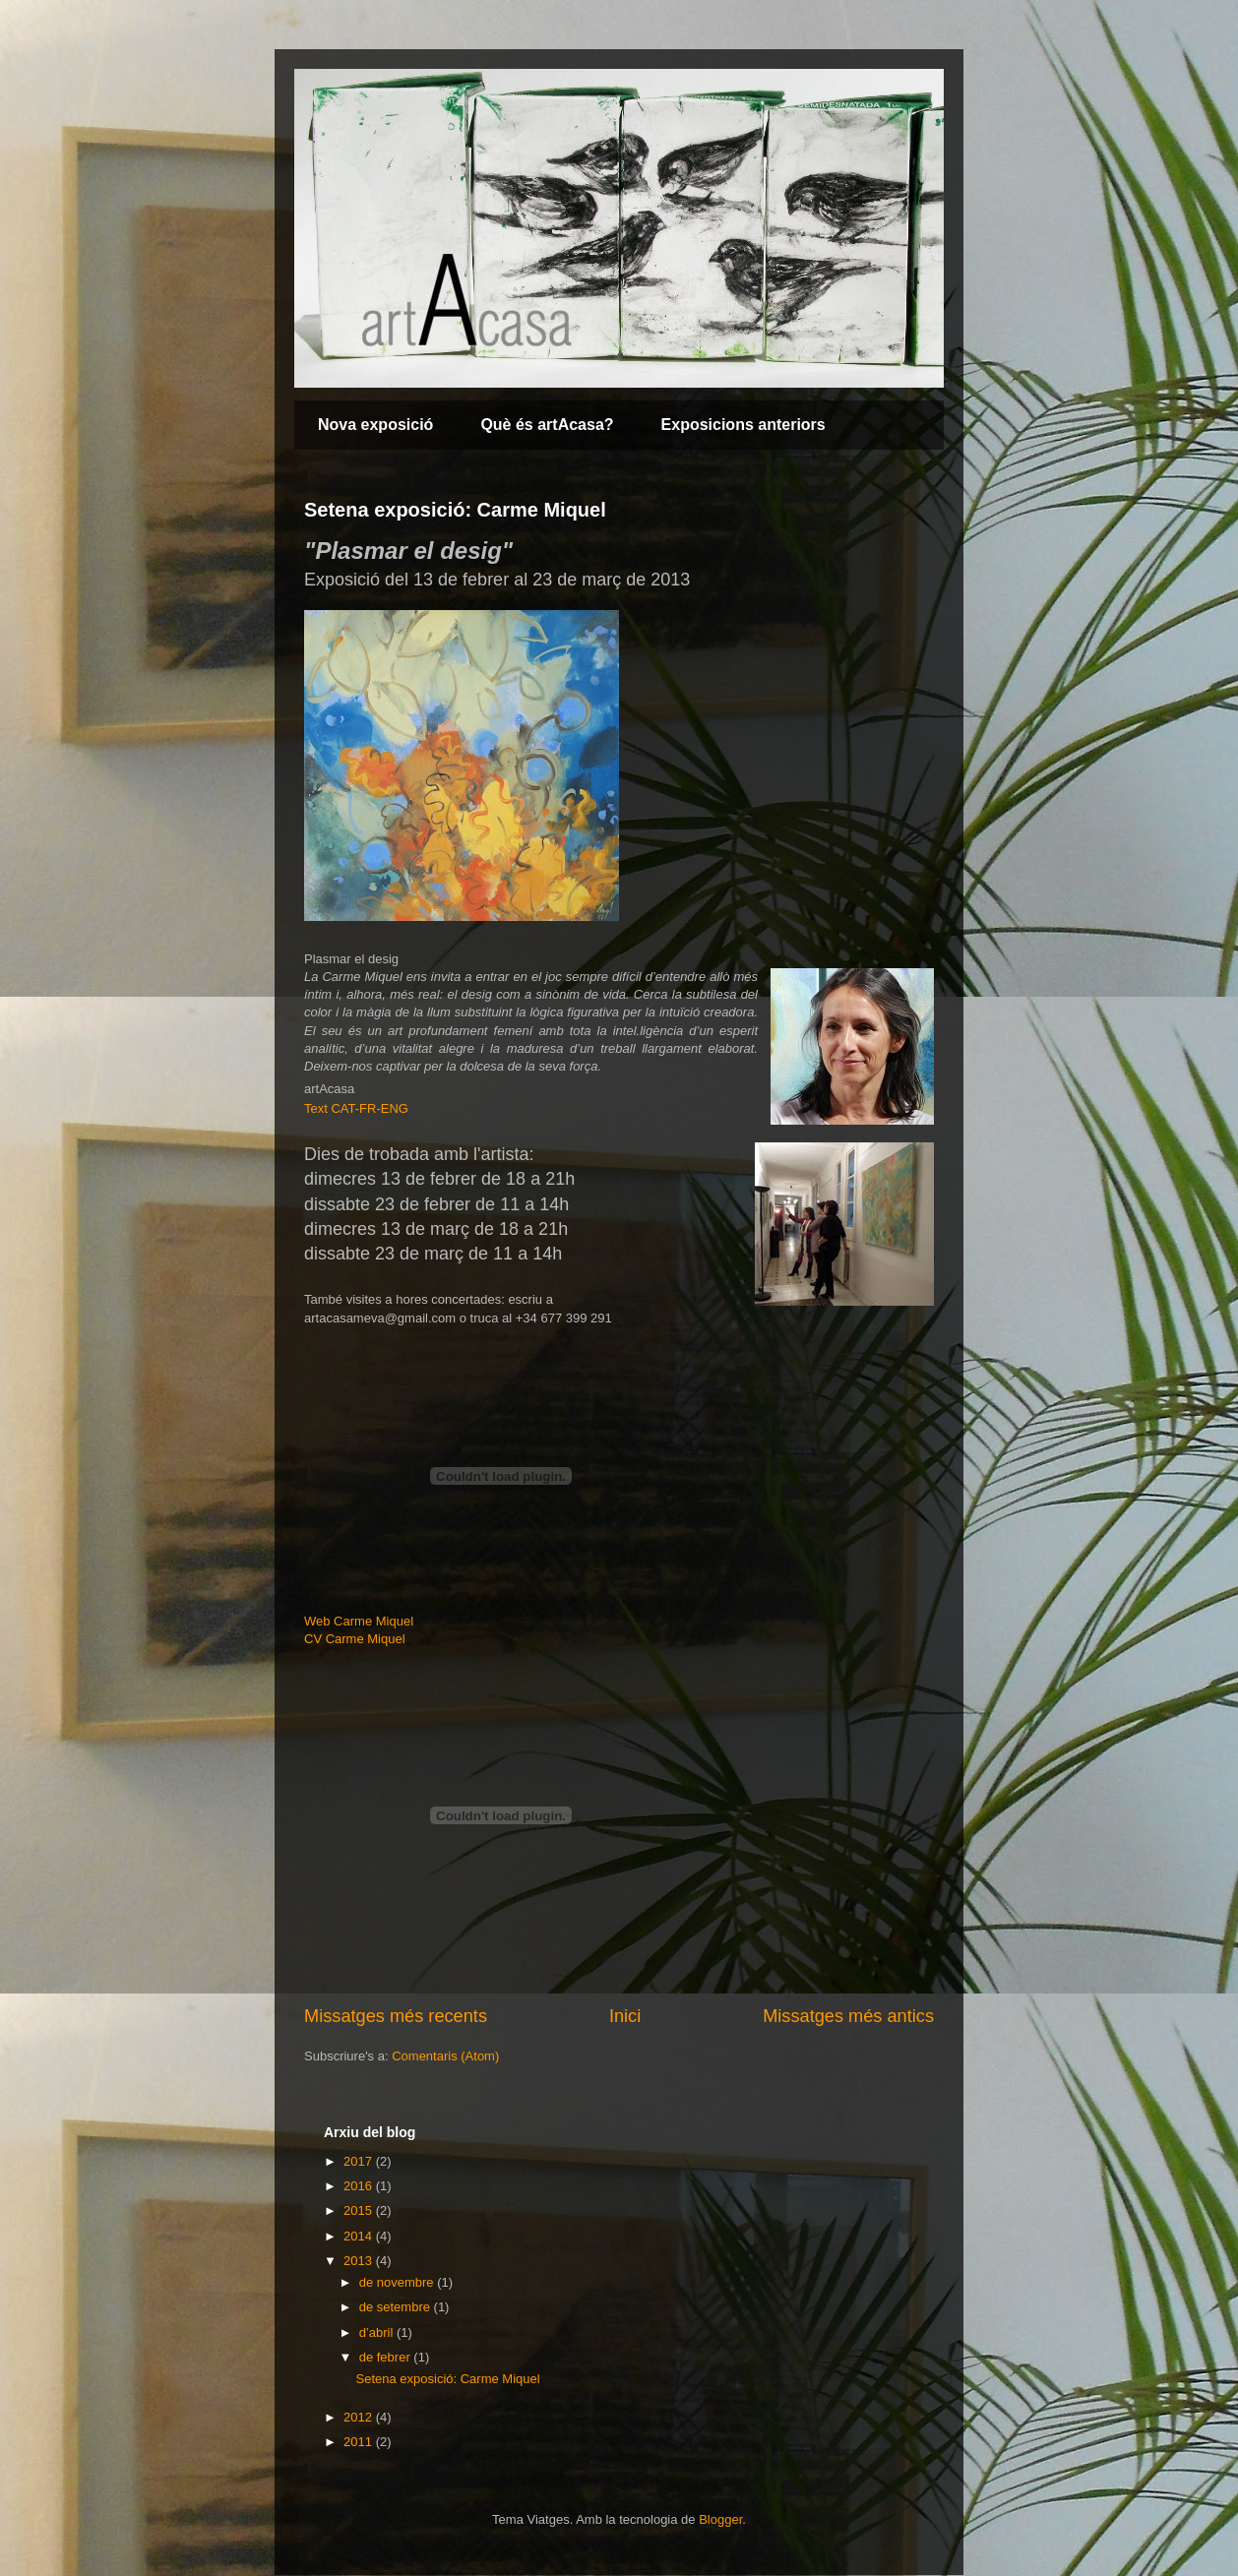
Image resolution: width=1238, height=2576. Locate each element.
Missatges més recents (395, 2016)
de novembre (398, 2282)
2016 (359, 2185)
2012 (359, 2417)
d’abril (378, 2332)
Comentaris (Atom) (445, 2056)
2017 (359, 2161)
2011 (359, 2441)
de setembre (396, 2307)
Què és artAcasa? (546, 424)
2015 (359, 2210)
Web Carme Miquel (358, 1621)
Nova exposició (375, 424)
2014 (359, 2236)
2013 (359, 2260)
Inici (625, 2016)
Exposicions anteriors (743, 424)
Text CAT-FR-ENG (356, 1108)
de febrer (386, 2357)
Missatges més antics (848, 2016)
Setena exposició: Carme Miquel (455, 510)
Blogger (720, 2519)
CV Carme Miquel (354, 1638)
